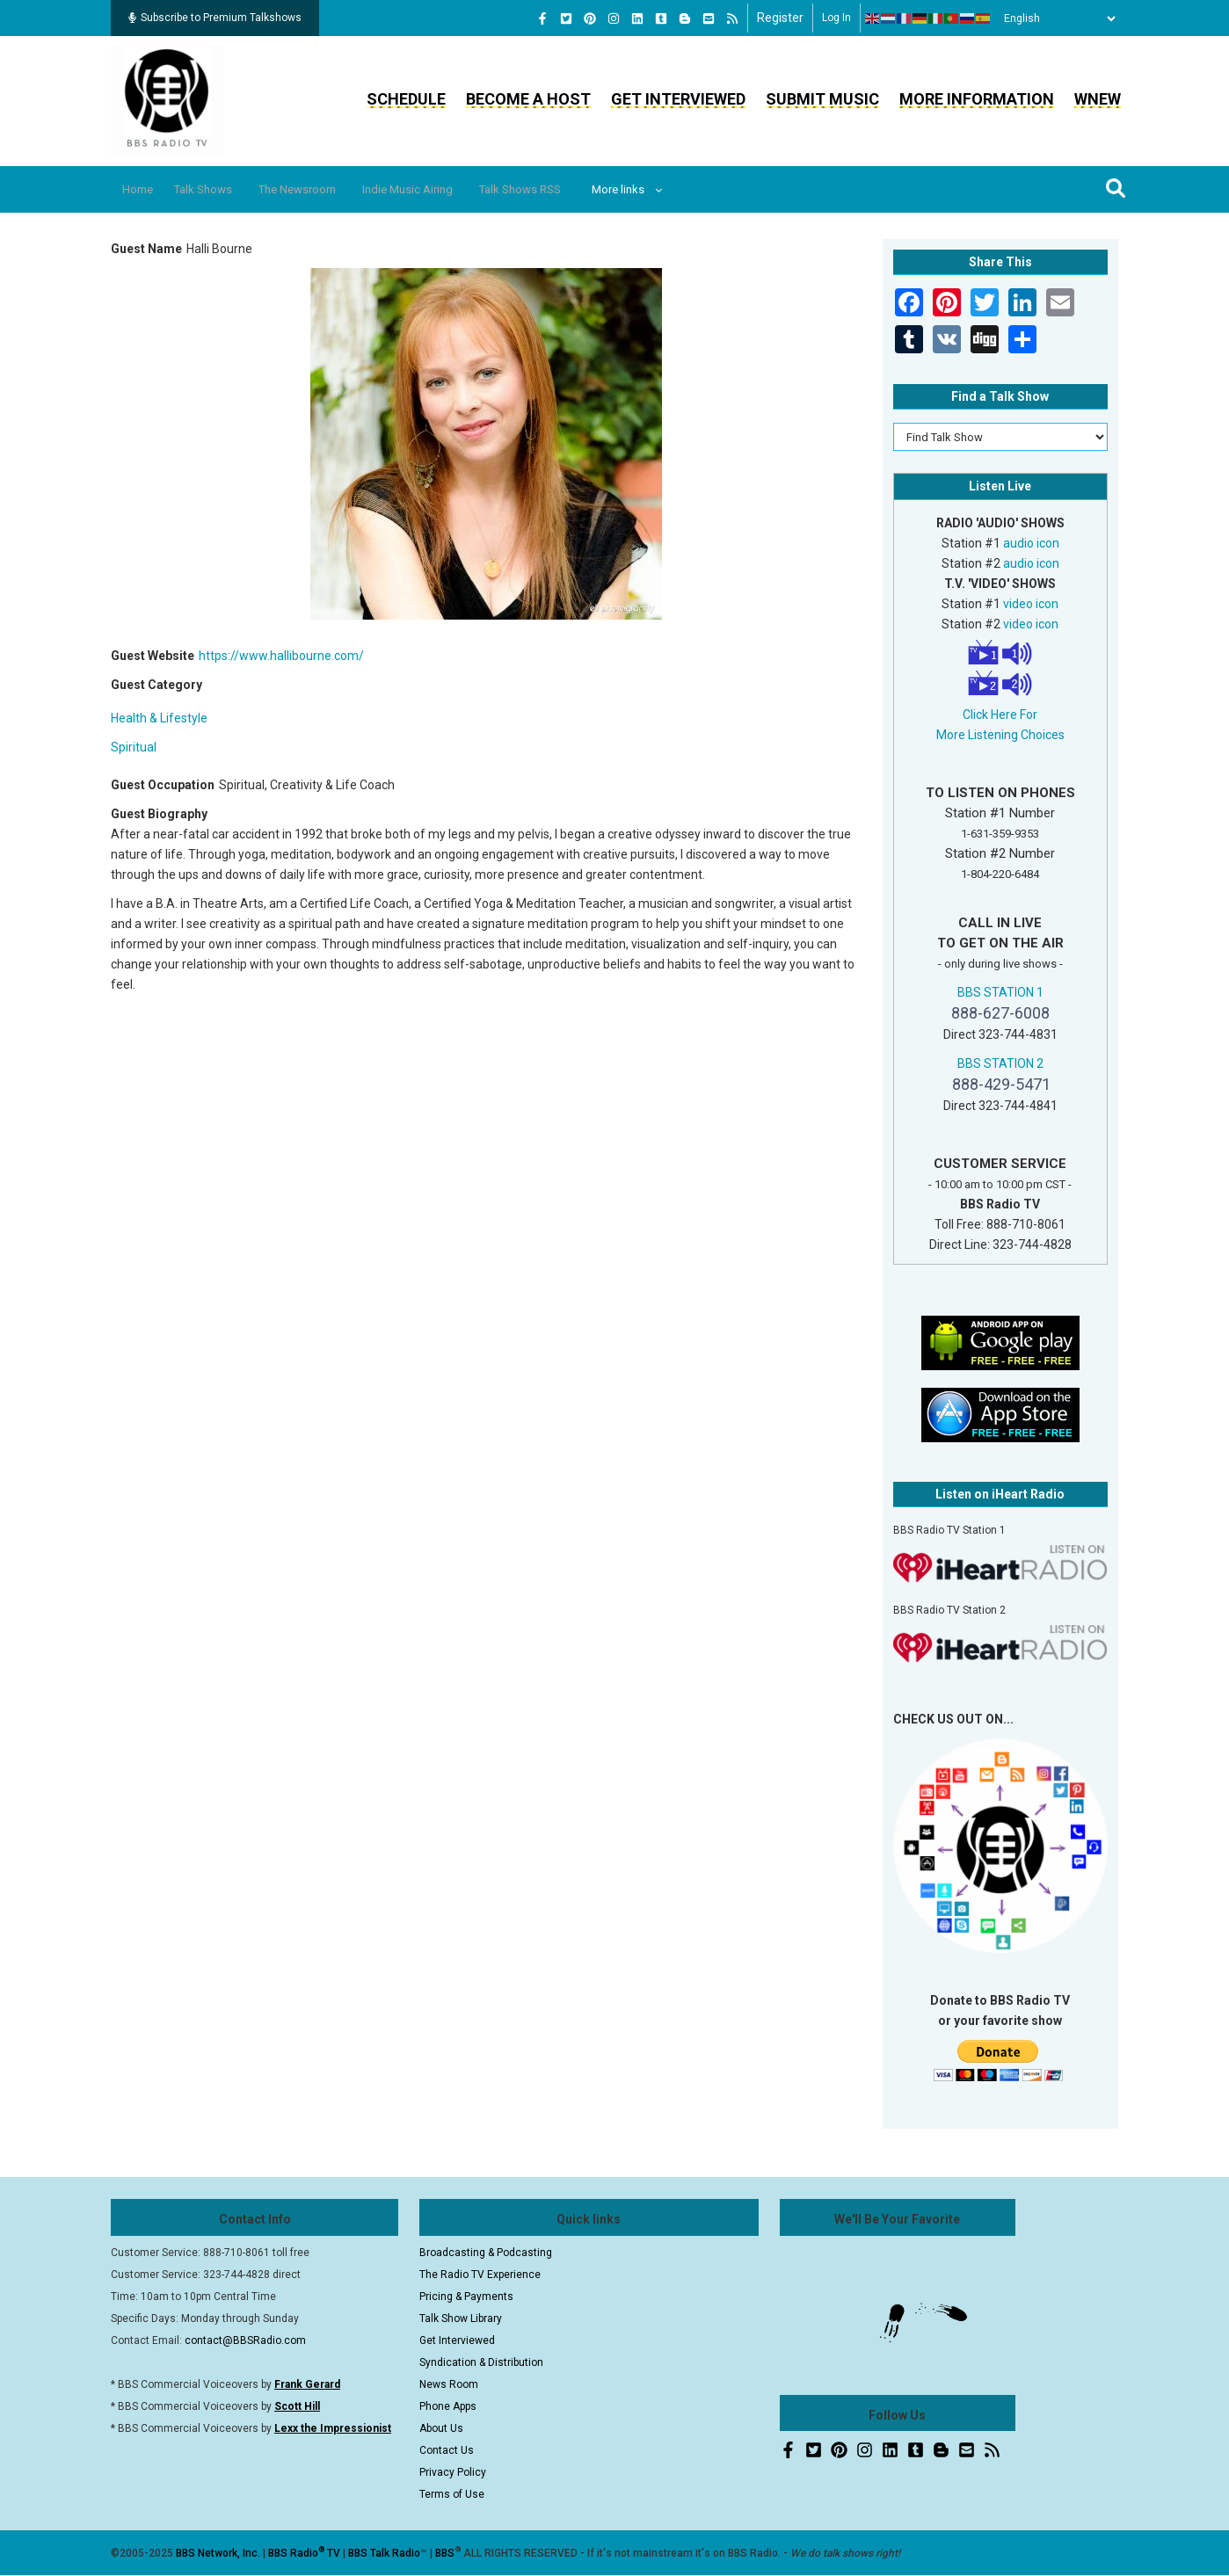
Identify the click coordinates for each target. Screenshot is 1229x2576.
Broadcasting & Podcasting (485, 2252)
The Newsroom (326, 189)
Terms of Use (451, 2494)
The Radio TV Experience (480, 2274)
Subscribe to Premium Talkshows (215, 17)
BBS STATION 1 (1000, 992)
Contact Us (446, 2450)
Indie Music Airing (449, 189)
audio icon (1031, 543)
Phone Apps (447, 2406)
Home (143, 189)
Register (780, 18)
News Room (448, 2384)
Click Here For (1000, 714)
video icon (1030, 604)
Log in (836, 17)
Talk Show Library (460, 2318)
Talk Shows (219, 189)
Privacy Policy (452, 2472)
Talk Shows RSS (575, 189)
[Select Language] (1055, 18)
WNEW (1097, 99)
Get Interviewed (678, 99)
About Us (441, 2428)
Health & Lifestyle (159, 718)
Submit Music (822, 99)
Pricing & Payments (466, 2296)
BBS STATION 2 (1000, 1063)
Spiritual (133, 747)
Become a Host (528, 99)
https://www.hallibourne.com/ (281, 656)
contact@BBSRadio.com (245, 2340)
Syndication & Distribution (481, 2362)
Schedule (406, 99)
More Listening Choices (1000, 735)
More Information (976, 99)
